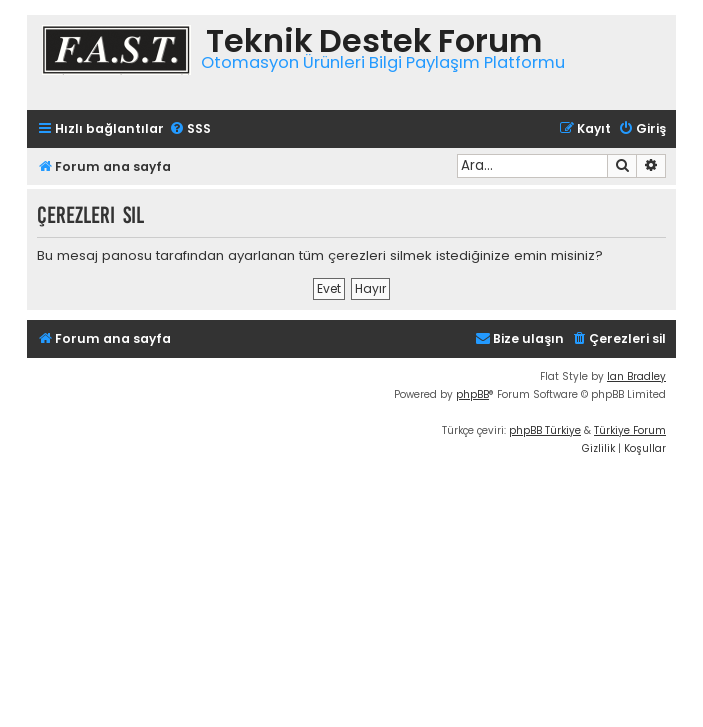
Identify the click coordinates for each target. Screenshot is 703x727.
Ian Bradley (636, 376)
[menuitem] (190, 129)
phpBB (472, 394)
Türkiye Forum (630, 430)
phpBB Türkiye (545, 430)
